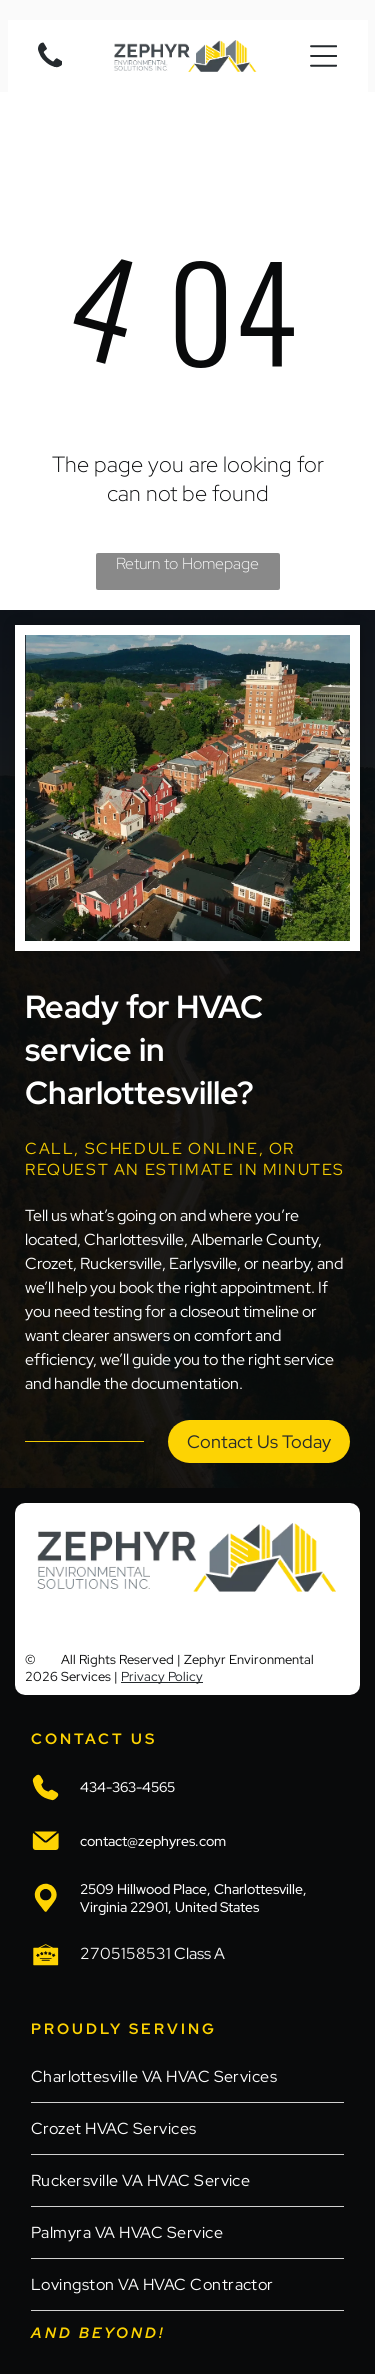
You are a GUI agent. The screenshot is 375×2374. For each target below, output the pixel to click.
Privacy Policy (162, 1676)
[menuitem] (187, 2077)
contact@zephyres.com (153, 1841)
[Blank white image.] (50, 66)
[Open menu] (323, 56)
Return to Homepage (187, 563)
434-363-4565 (127, 1787)
